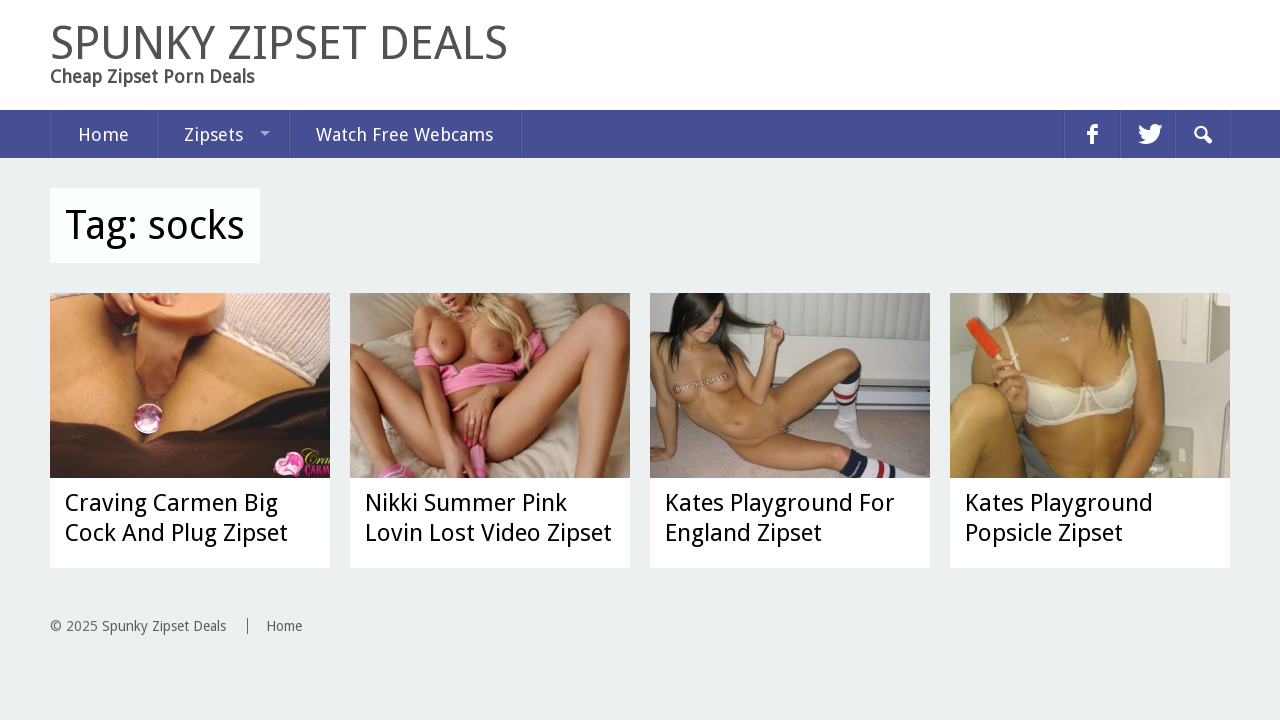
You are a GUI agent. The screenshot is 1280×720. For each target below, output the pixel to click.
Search (1202, 134)
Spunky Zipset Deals (164, 626)
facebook (1092, 134)
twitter (1147, 134)
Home (103, 134)
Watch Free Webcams (404, 134)
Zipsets (213, 134)
